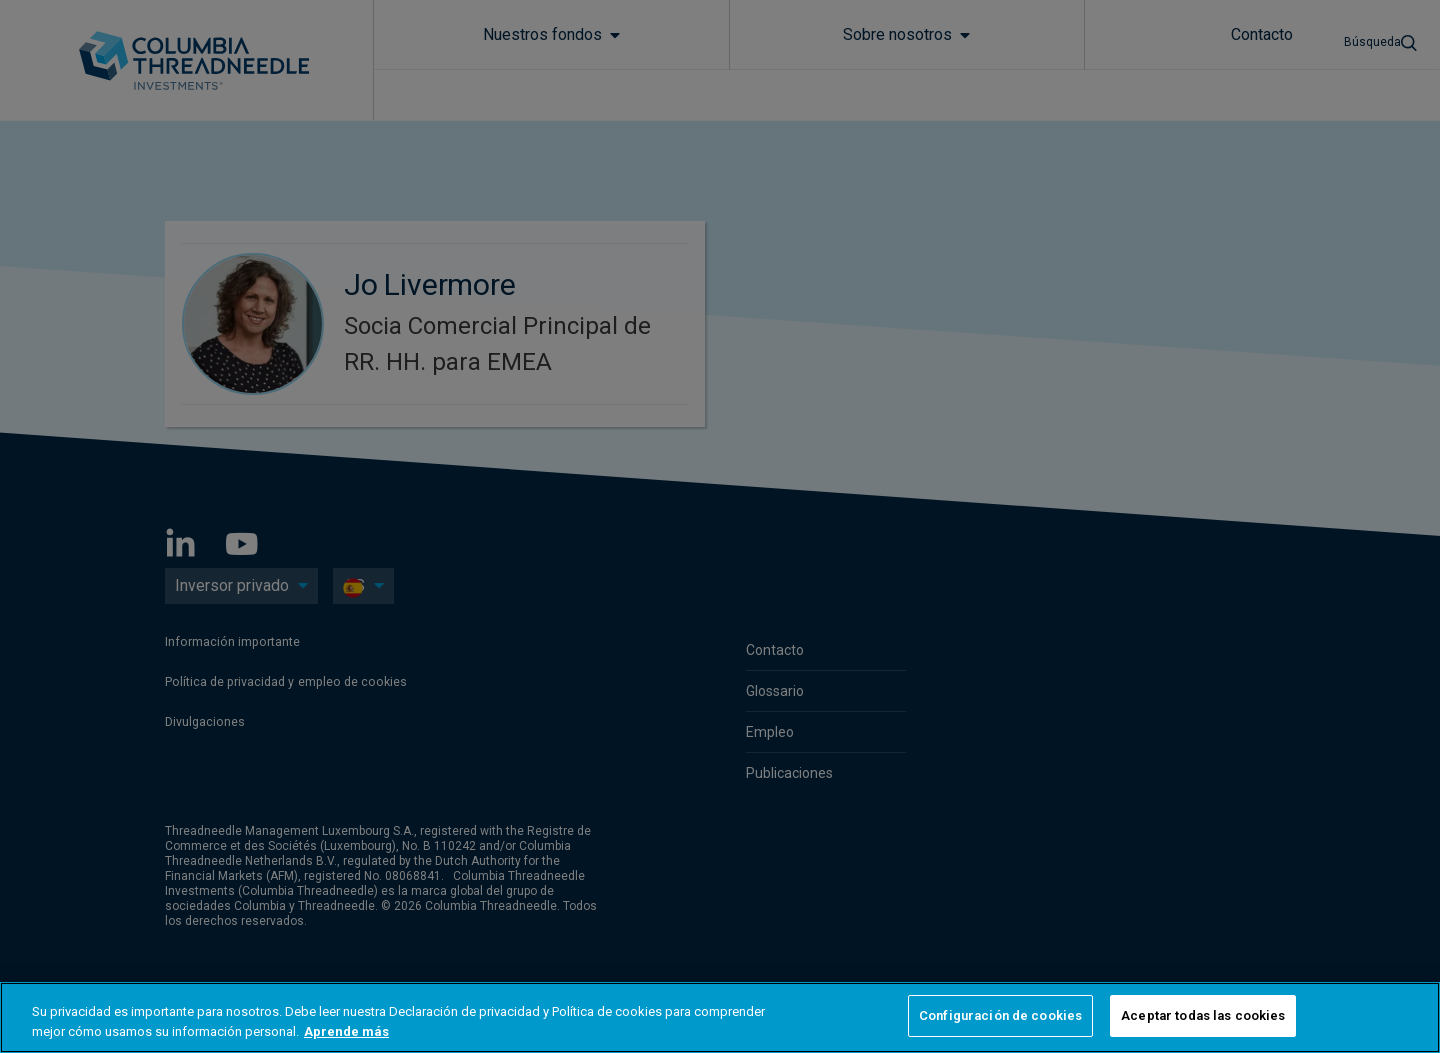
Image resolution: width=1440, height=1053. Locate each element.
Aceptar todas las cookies (1203, 1015)
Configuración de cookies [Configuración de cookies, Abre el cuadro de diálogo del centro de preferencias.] (1000, 1015)
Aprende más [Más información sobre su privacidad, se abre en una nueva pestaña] (346, 1031)
